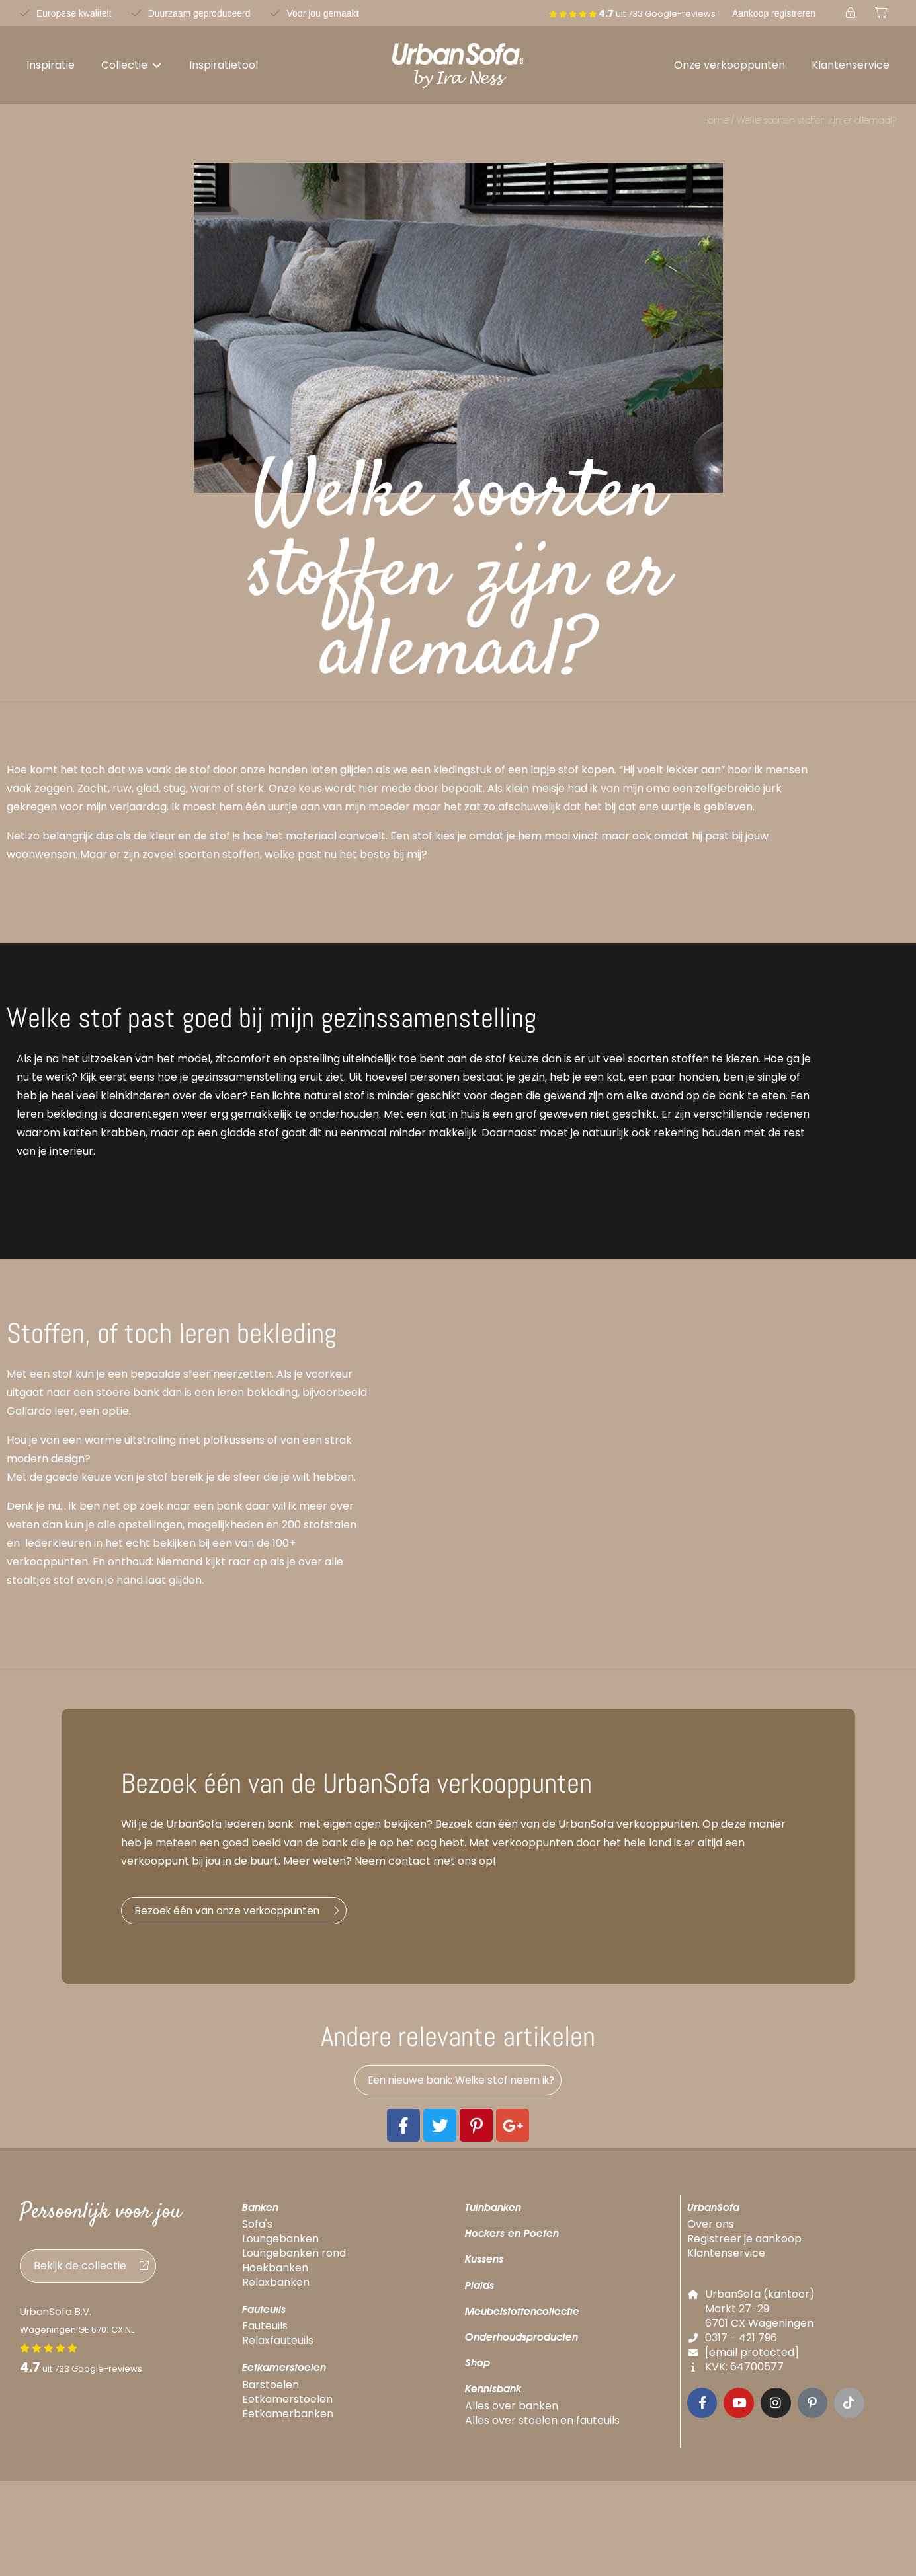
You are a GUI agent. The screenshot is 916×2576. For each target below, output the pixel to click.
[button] (132, 65)
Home (716, 120)
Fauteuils (264, 2318)
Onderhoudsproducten (521, 2346)
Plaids (479, 2294)
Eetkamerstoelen (284, 2376)
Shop (477, 2372)
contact (409, 1861)
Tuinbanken (493, 2216)
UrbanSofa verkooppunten (628, 1824)
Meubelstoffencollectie (522, 2320)
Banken (260, 2216)
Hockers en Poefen (512, 2242)
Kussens (484, 2268)
